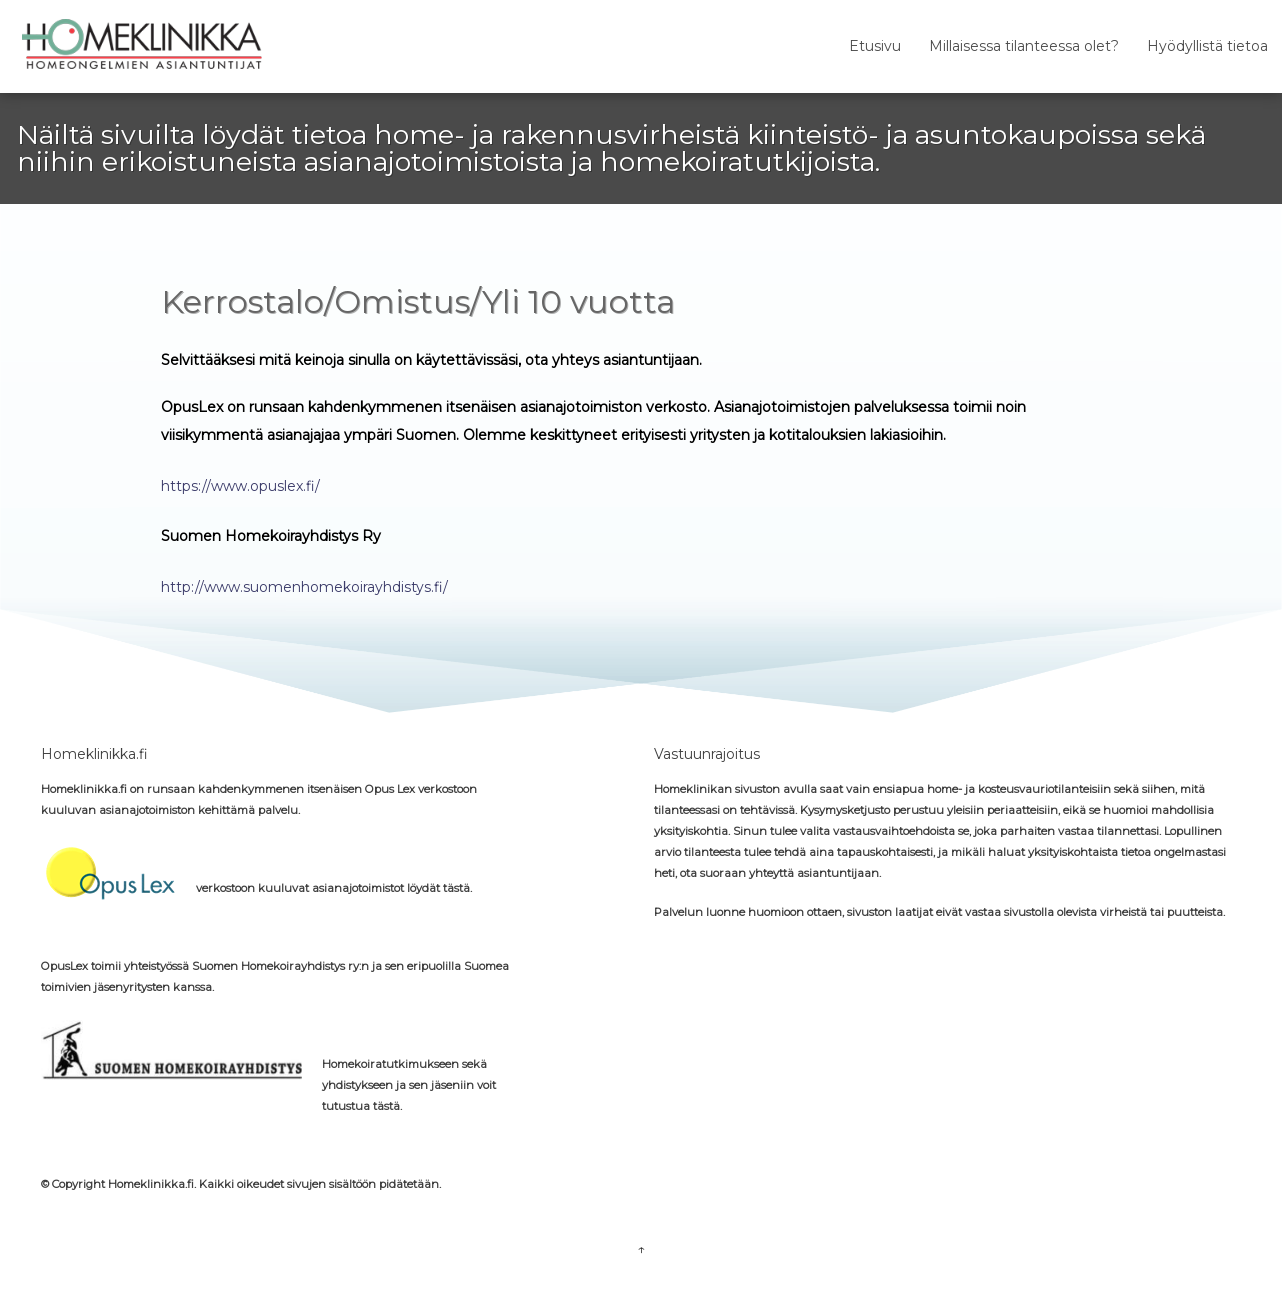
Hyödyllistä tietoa (1207, 46)
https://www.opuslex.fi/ (240, 486)
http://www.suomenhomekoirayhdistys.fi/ (304, 587)
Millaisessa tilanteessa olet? (1024, 46)
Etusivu (875, 46)
